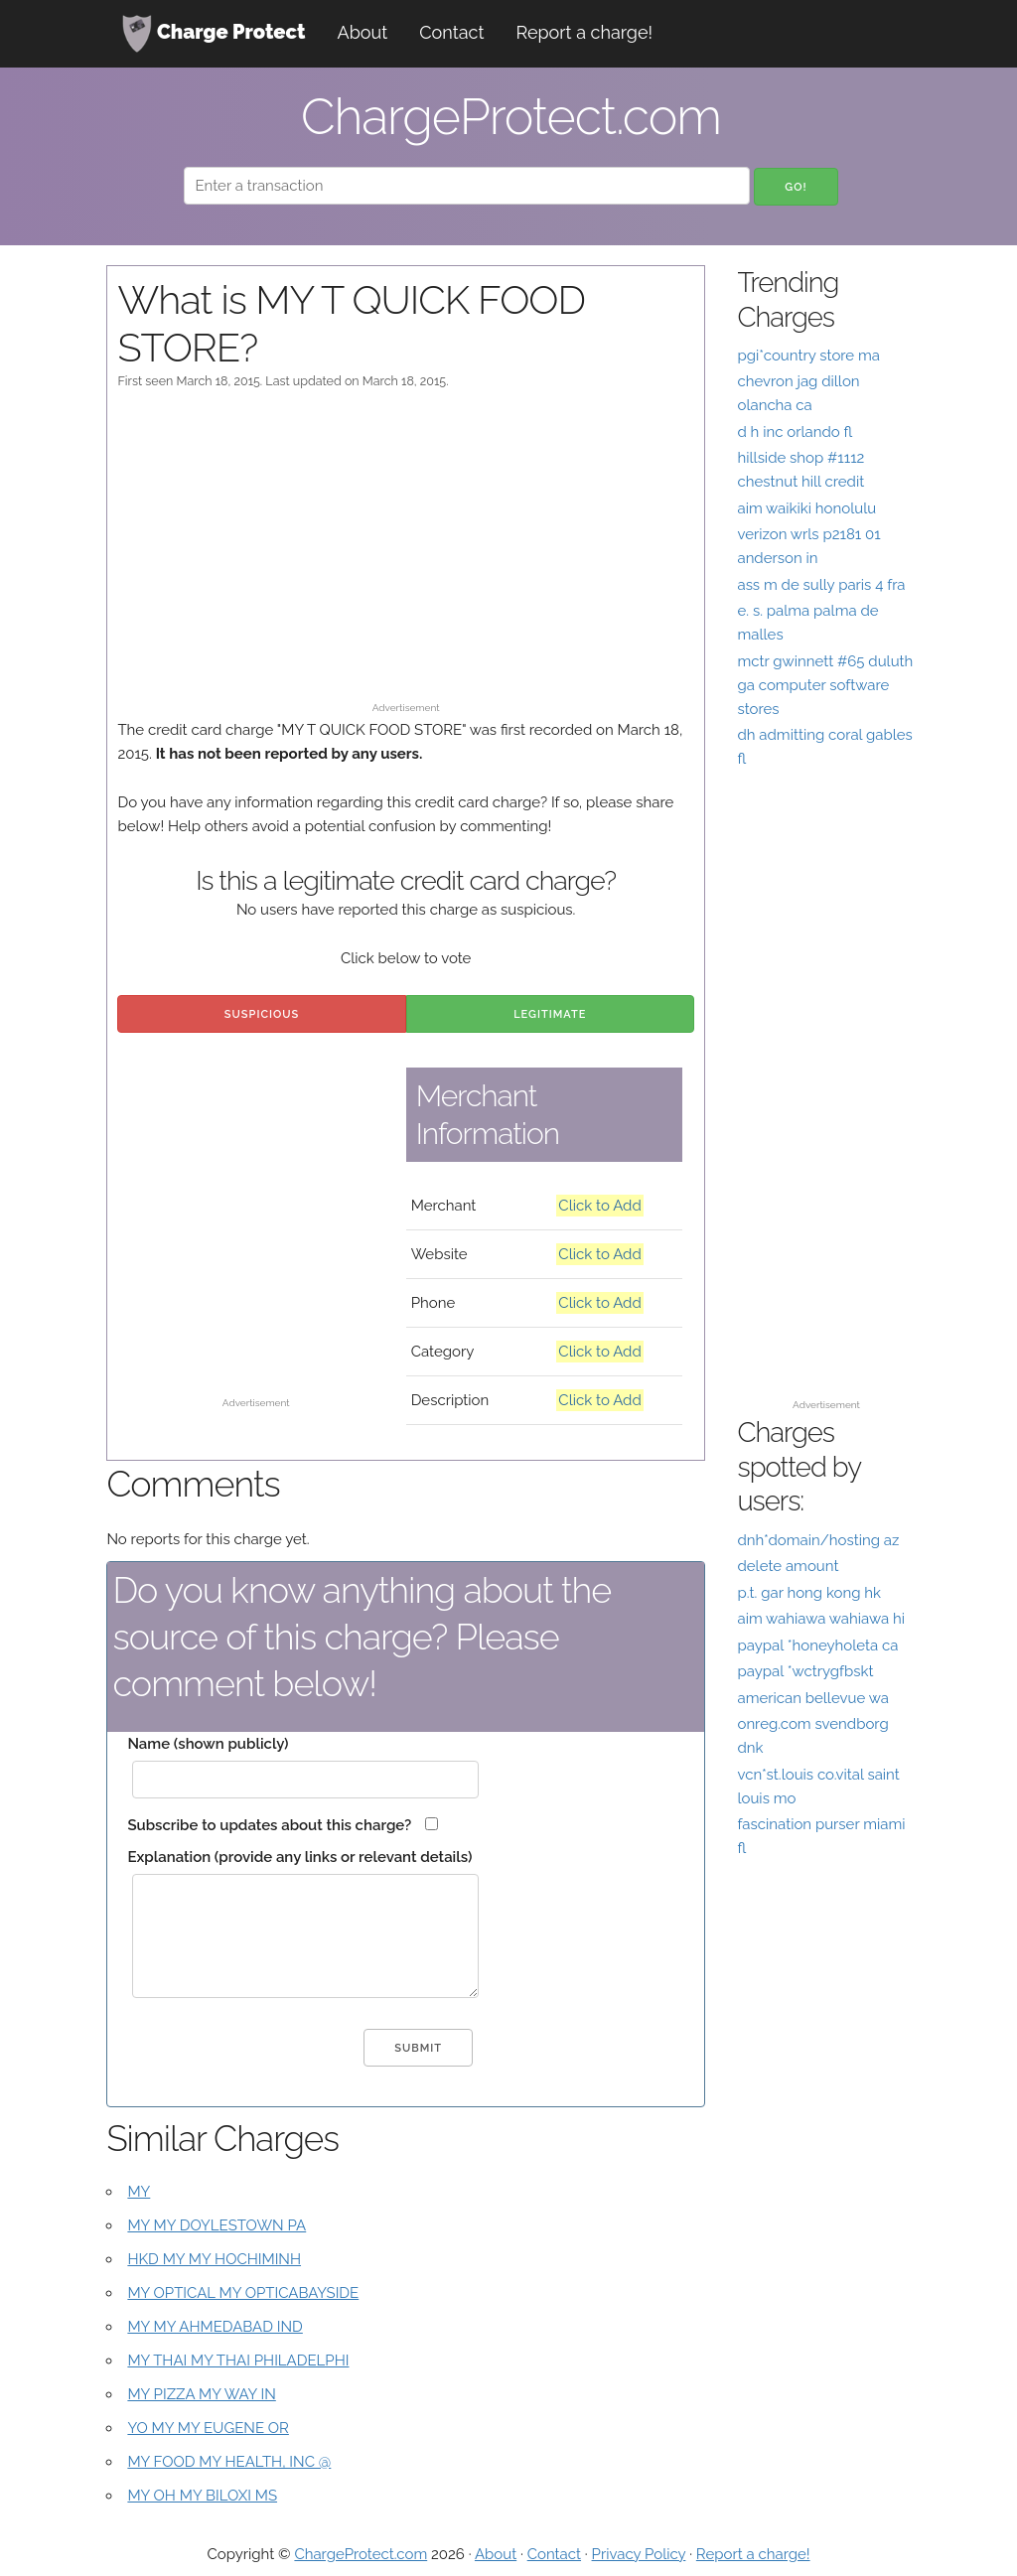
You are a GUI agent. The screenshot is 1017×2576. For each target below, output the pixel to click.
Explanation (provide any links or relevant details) (299, 1857)
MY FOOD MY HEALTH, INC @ (229, 2462)
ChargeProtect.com (360, 2554)
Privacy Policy (639, 2554)
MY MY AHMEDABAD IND (214, 2327)
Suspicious (261, 1014)
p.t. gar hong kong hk (808, 1593)
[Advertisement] (406, 555)
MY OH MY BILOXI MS (202, 2495)
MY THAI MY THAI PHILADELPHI (238, 2360)
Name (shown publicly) (207, 1744)
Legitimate (549, 1014)
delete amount (787, 1566)
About (363, 32)
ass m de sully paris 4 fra (821, 585)
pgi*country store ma (808, 355)
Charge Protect (213, 34)
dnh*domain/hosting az (818, 1540)
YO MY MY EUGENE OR (208, 2428)
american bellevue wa (812, 1698)
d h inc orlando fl (794, 432)
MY (138, 2192)
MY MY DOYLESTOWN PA (216, 2225)
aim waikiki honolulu (806, 508)
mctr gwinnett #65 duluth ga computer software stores (825, 685)
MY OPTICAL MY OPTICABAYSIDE (243, 2293)
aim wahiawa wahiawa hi (821, 1619)
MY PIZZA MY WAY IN (201, 2394)
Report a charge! (584, 32)
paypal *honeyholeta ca (817, 1645)
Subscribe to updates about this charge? (269, 1825)
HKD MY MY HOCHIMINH (214, 2259)
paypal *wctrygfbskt (805, 1671)
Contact (451, 32)
